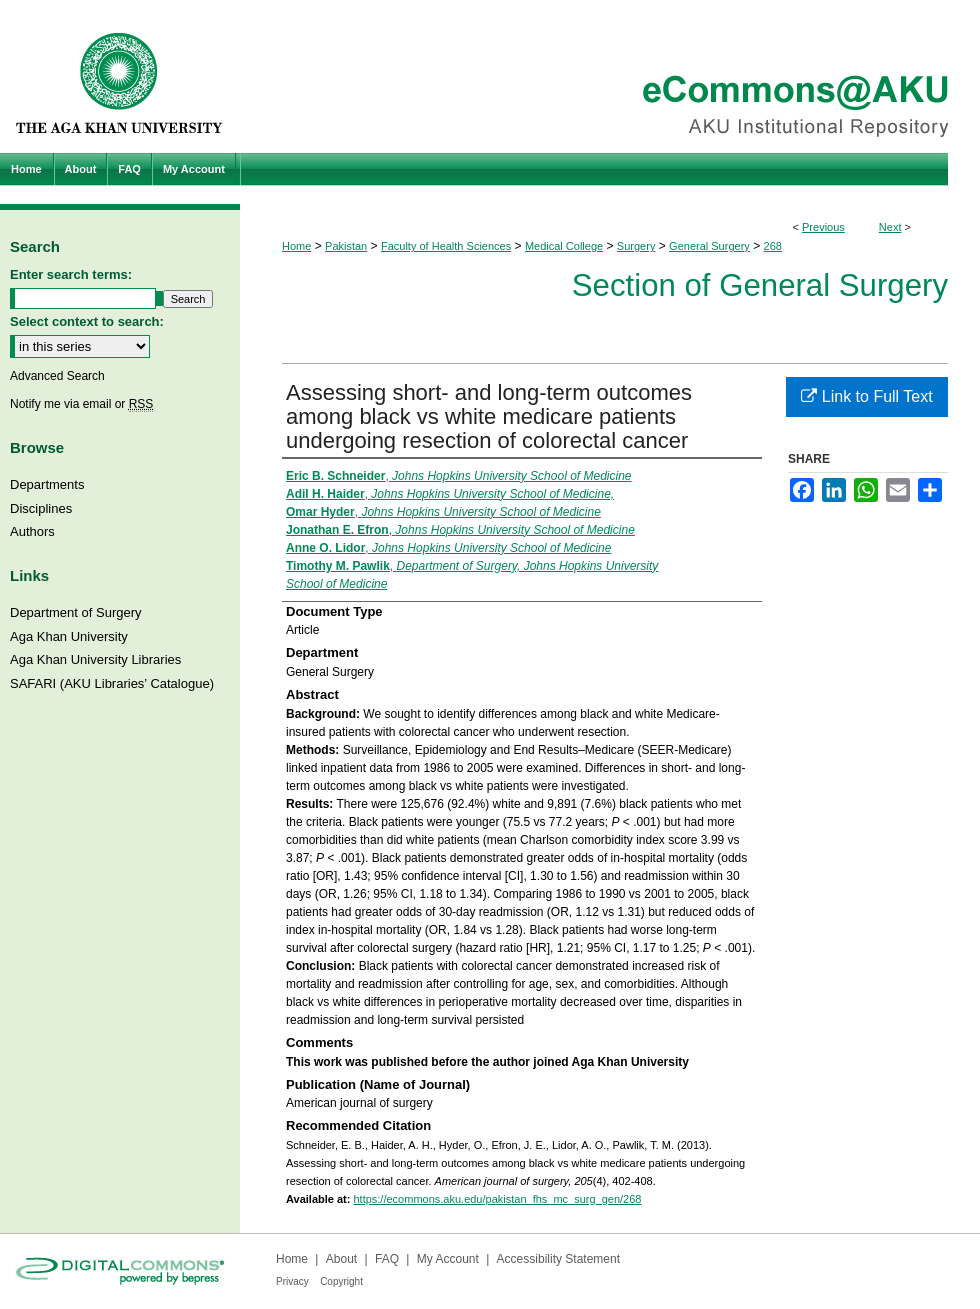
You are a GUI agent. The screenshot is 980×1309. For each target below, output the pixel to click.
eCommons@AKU (610, 76)
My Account (448, 1259)
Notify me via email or (81, 404)
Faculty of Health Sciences (446, 246)
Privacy (292, 1281)
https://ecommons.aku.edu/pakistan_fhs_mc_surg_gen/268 (497, 1199)
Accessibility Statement (558, 1259)
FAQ (387, 1259)
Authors (32, 531)
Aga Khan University (69, 636)
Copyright (341, 1281)
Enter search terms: (71, 274)
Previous (823, 227)
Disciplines (41, 508)
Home (296, 246)
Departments (47, 484)
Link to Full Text (866, 396)
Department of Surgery (76, 612)
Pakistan (346, 246)
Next (890, 227)
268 (773, 246)
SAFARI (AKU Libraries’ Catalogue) (112, 683)
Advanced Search (57, 376)
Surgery (636, 246)
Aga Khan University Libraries (95, 659)
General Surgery (709, 246)
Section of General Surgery (760, 285)
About (341, 1259)
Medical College (564, 246)
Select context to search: (87, 321)
